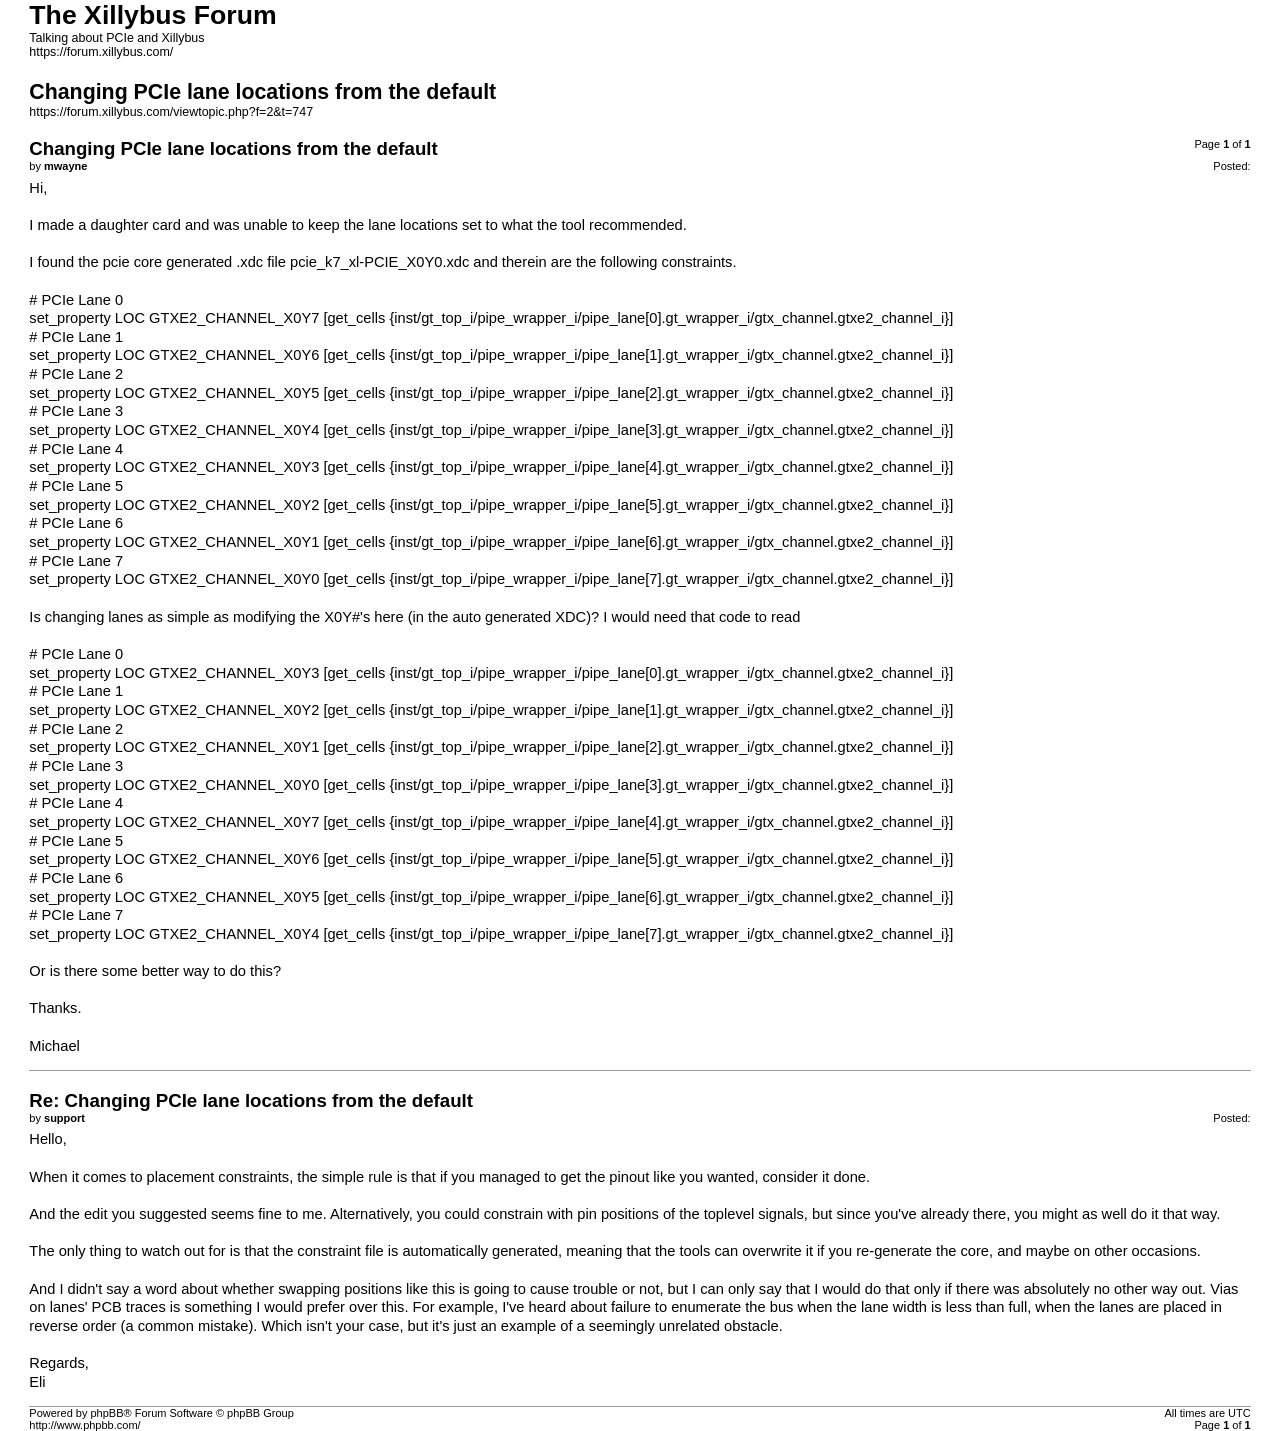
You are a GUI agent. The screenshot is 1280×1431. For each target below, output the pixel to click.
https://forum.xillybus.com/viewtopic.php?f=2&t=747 (171, 112)
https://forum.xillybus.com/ (101, 52)
